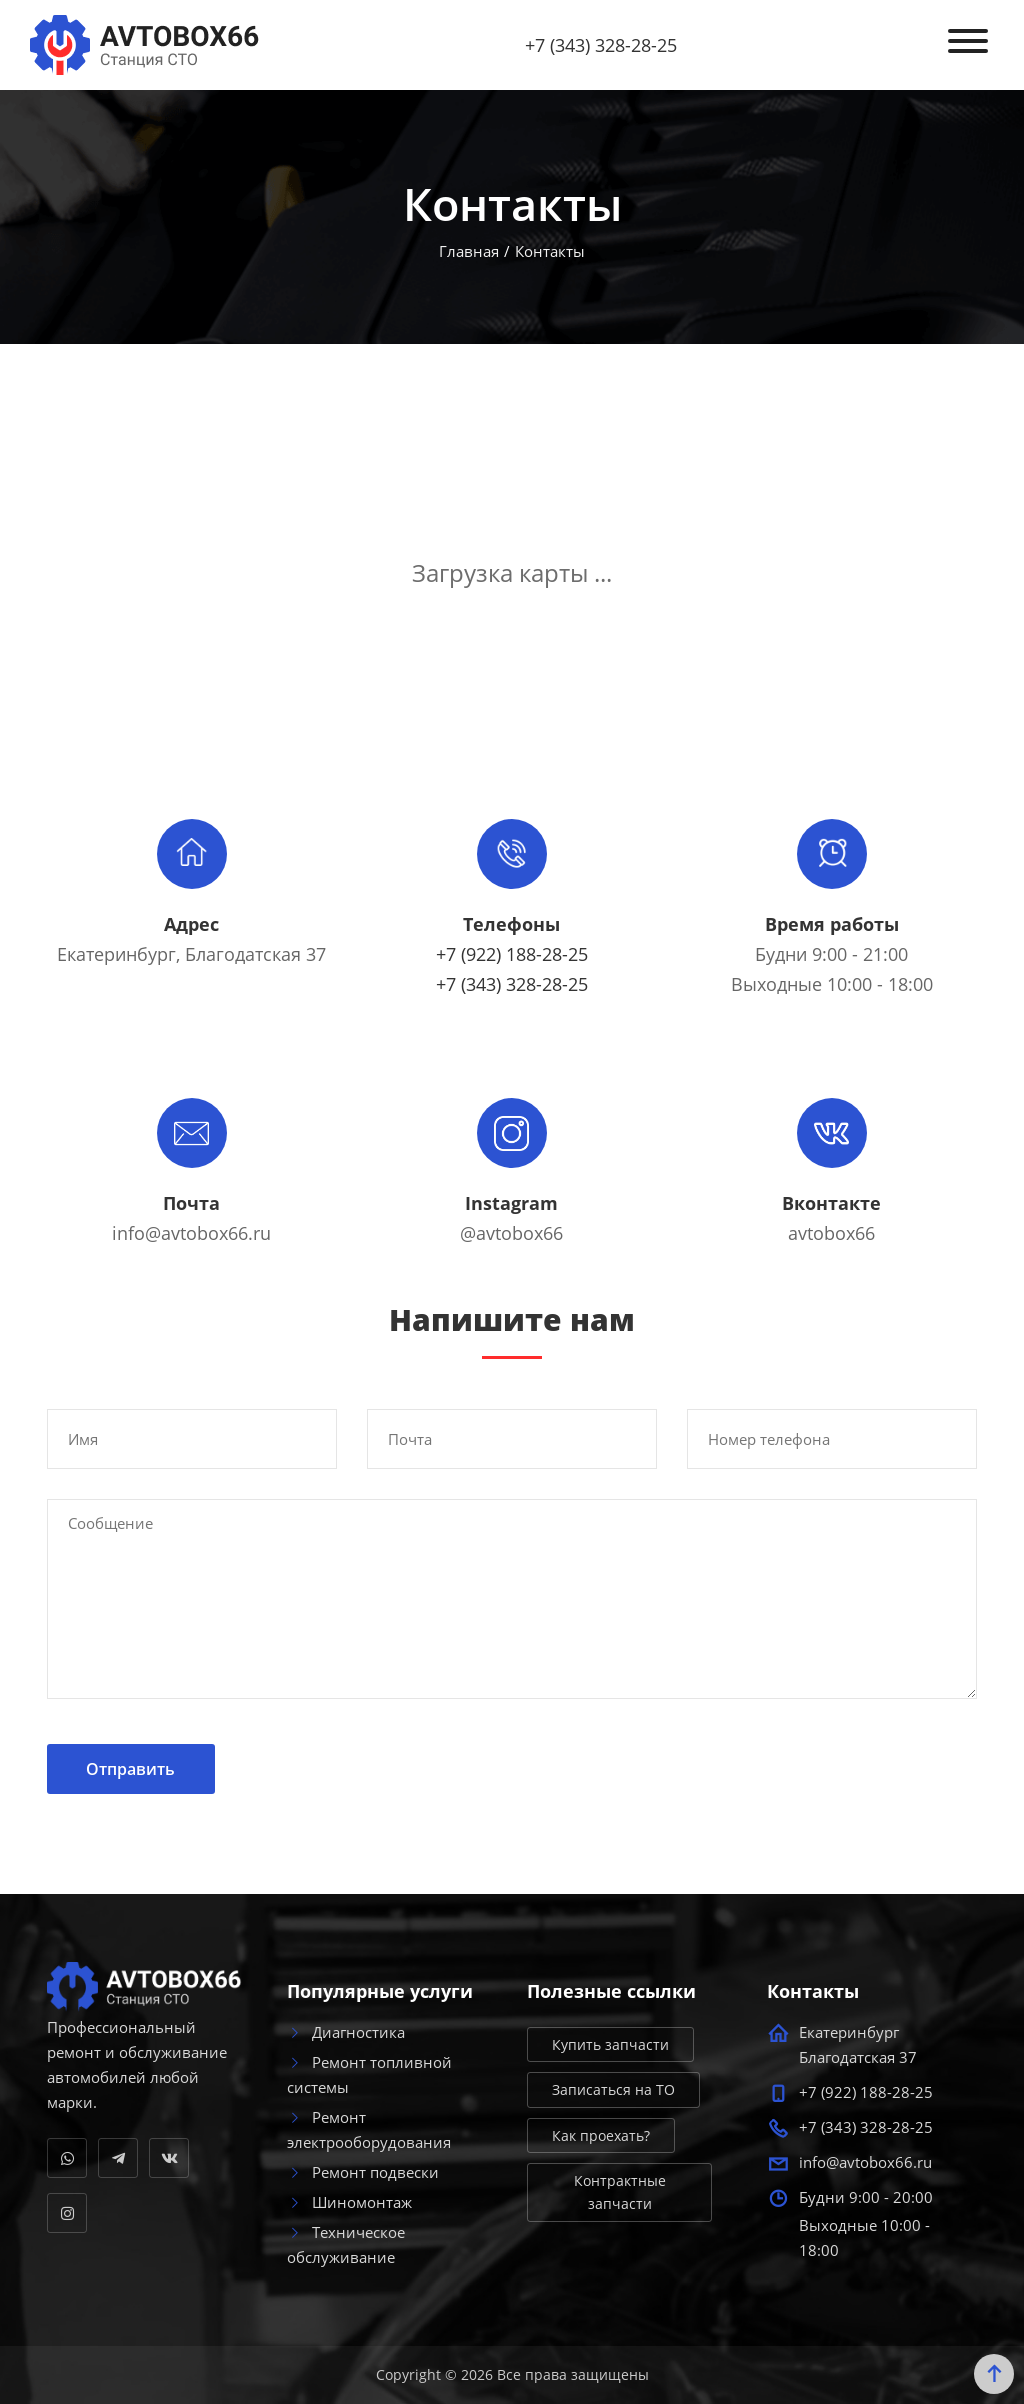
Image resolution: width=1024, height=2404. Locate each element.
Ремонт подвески (363, 2172)
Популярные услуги (380, 1992)
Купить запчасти (610, 2044)
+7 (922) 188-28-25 (512, 954)
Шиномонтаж (349, 2202)
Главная (469, 251)
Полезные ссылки (611, 1992)
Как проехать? (601, 2135)
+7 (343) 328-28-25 (601, 45)
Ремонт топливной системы (369, 2074)
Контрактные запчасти (620, 2192)
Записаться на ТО (613, 2089)
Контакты (813, 1992)
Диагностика (346, 2032)
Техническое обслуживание (346, 2244)
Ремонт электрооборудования (369, 2129)
